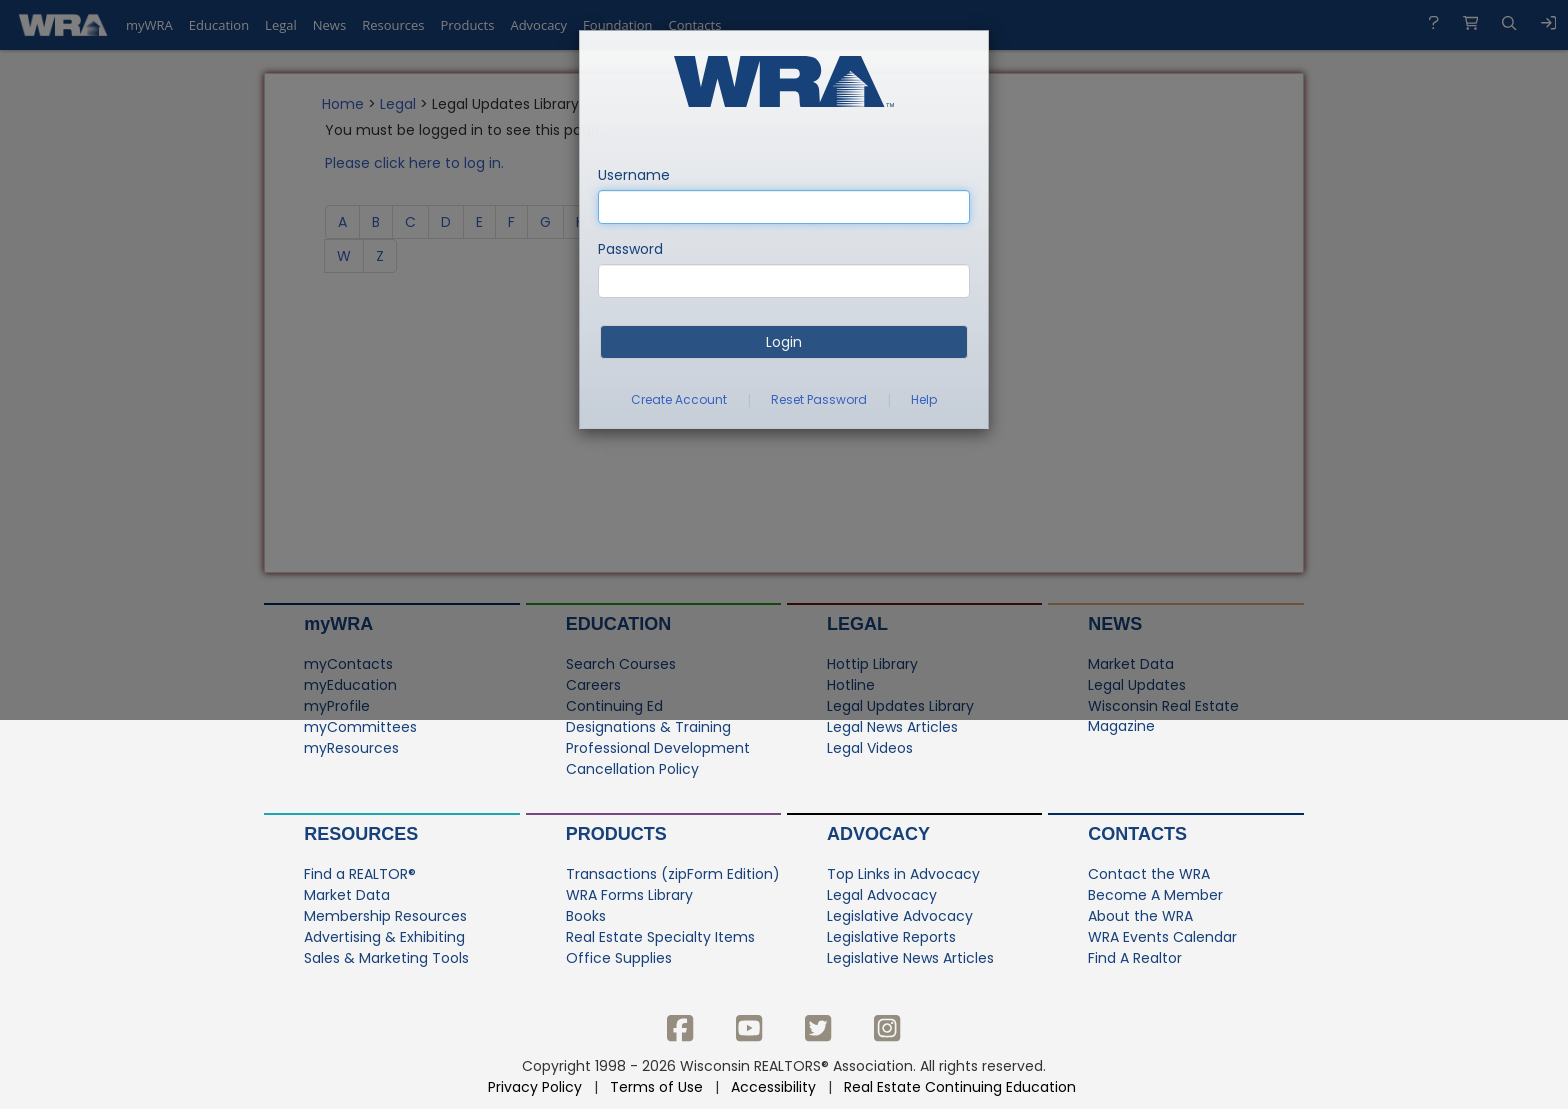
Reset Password (819, 399)
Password (630, 249)
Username (634, 175)
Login (784, 342)
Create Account (679, 399)
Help (924, 399)
